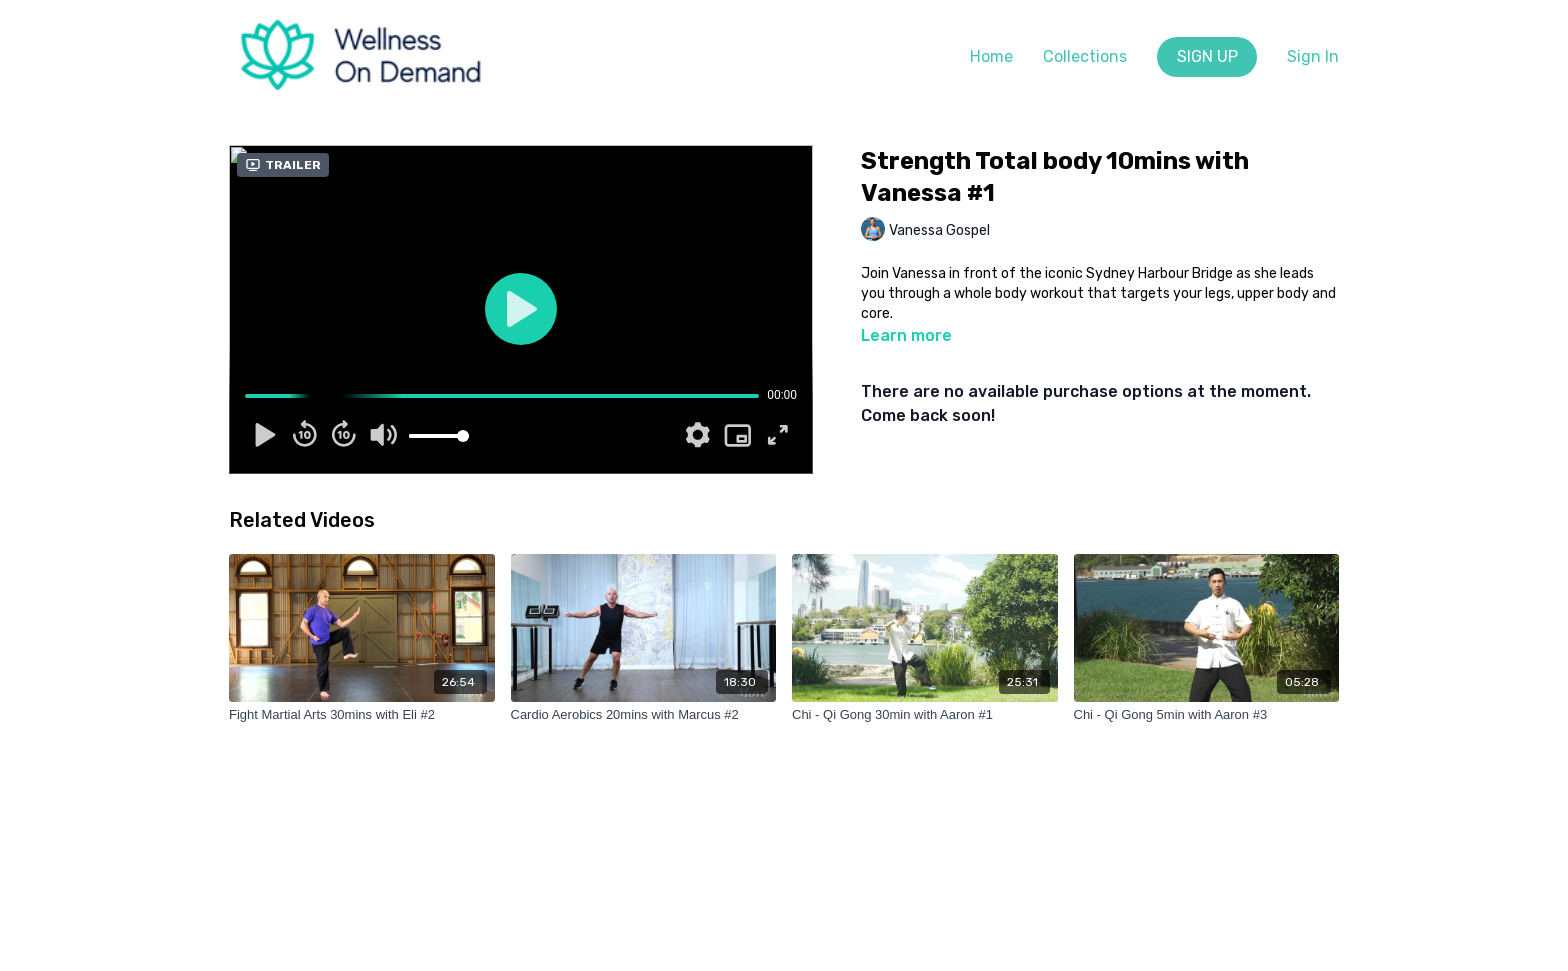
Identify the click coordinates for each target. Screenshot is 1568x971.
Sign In (1313, 56)
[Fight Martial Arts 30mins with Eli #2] (362, 715)
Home (991, 56)
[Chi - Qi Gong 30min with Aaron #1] (925, 715)
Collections (1085, 56)
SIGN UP (1207, 56)
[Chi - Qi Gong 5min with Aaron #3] (1207, 715)
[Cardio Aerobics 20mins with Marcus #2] (644, 715)
